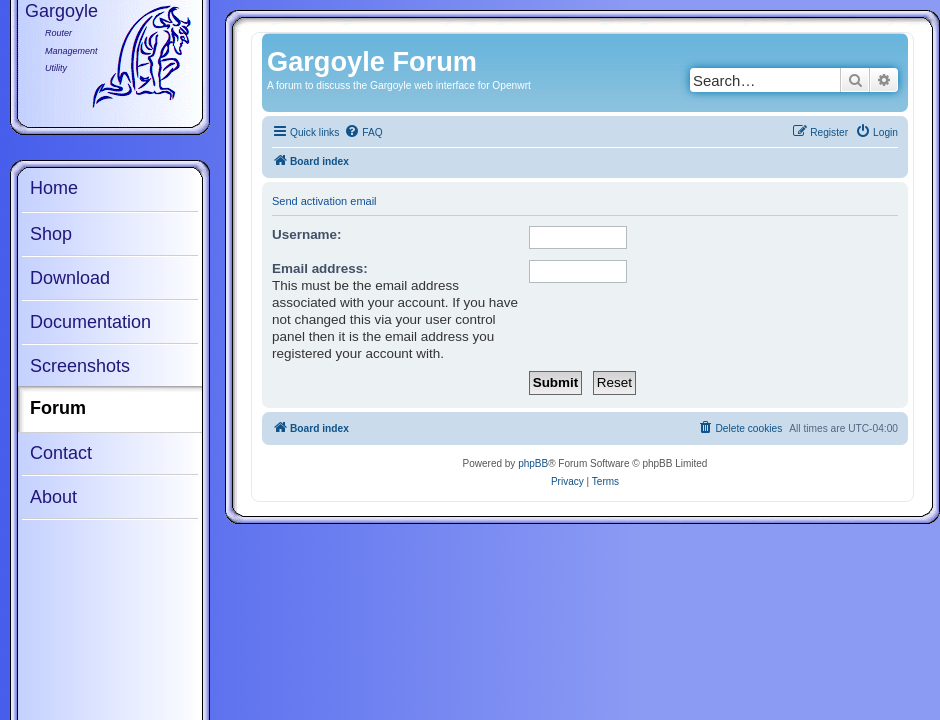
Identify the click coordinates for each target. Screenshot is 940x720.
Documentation (90, 322)
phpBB (533, 463)
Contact (61, 453)
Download (70, 278)
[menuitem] (363, 133)
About (53, 497)
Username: (307, 234)
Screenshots (80, 366)
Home (54, 188)
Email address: (320, 268)
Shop (51, 234)
